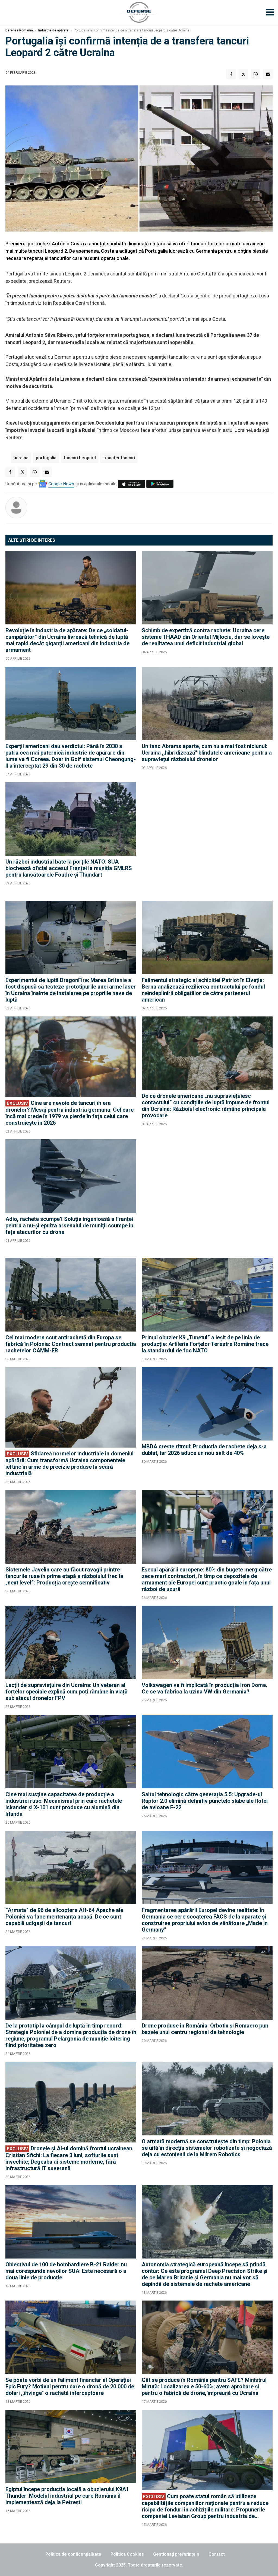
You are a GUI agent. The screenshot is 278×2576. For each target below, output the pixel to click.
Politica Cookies (127, 2554)
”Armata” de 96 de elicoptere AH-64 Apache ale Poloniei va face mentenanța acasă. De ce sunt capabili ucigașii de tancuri (64, 1916)
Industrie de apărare (53, 30)
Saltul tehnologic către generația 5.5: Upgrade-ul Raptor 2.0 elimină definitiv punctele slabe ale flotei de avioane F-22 (205, 1801)
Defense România (19, 30)
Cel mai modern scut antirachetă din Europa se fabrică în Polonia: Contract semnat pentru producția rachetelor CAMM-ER (70, 1344)
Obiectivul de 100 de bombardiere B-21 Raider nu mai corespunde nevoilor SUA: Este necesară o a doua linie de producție (66, 2271)
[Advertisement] (207, 838)
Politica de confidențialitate (73, 2554)
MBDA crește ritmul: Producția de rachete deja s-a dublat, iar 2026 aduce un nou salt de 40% (204, 1449)
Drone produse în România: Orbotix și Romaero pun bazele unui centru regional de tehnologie (205, 2028)
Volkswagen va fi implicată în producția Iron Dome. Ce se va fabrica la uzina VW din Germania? (204, 1688)
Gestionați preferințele (176, 2554)
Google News (61, 483)
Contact (216, 2554)
